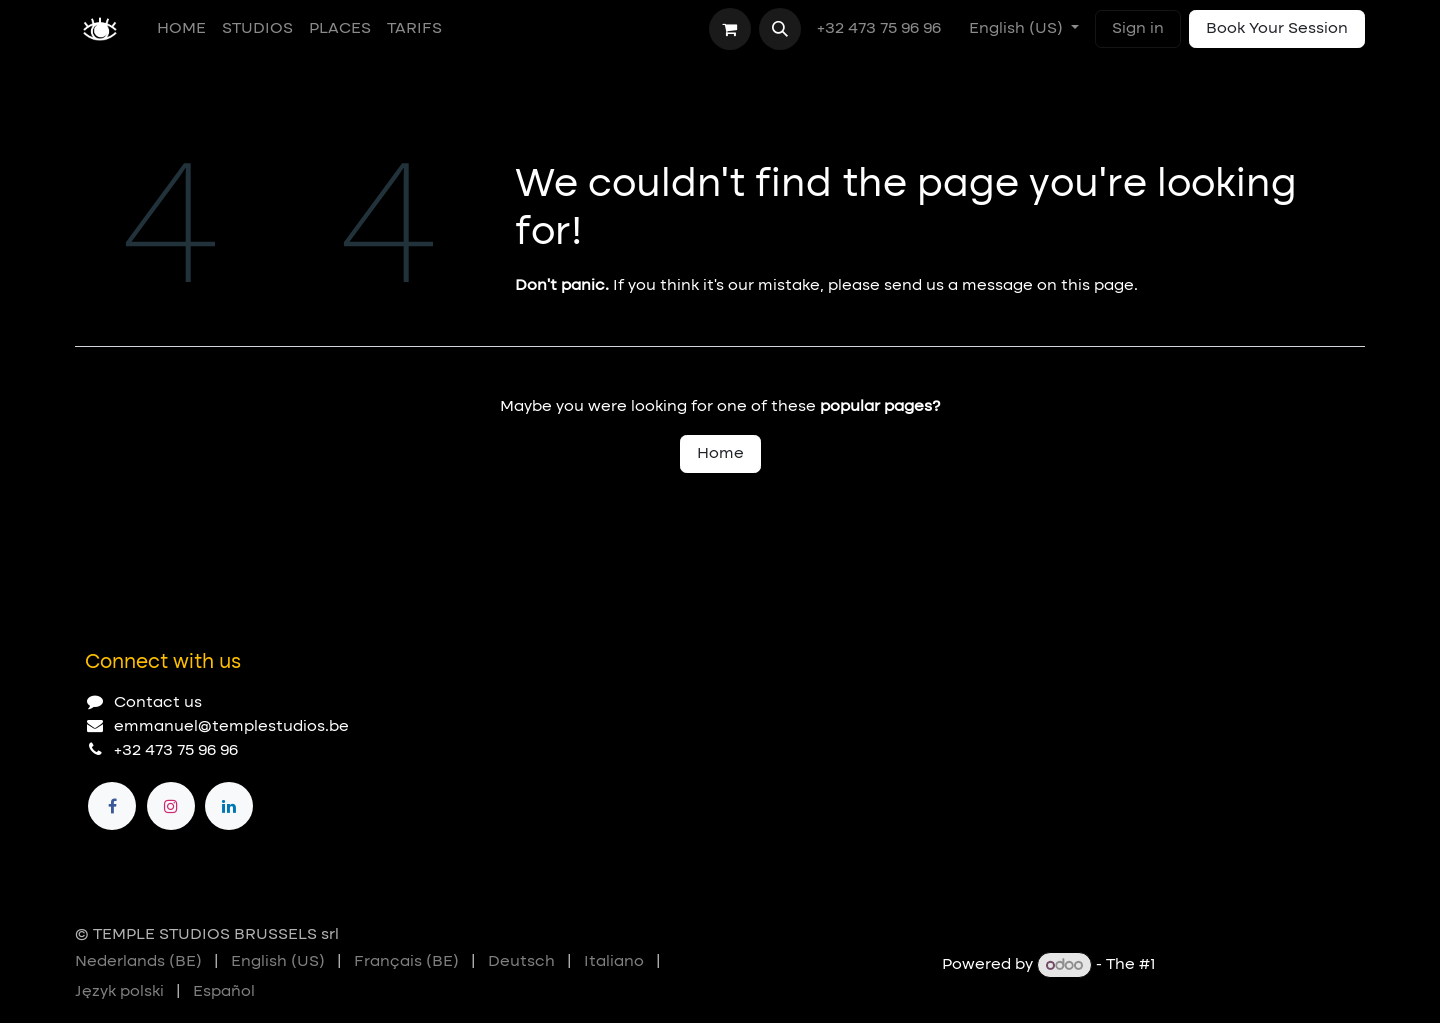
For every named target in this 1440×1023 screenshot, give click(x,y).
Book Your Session (1277, 29)
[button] (780, 29)
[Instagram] (171, 806)
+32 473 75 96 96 (881, 29)
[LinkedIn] (229, 806)
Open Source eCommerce (1262, 966)
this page (1097, 286)
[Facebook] (112, 806)
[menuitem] (181, 29)
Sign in (1138, 29)
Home (720, 454)
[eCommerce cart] (730, 29)
